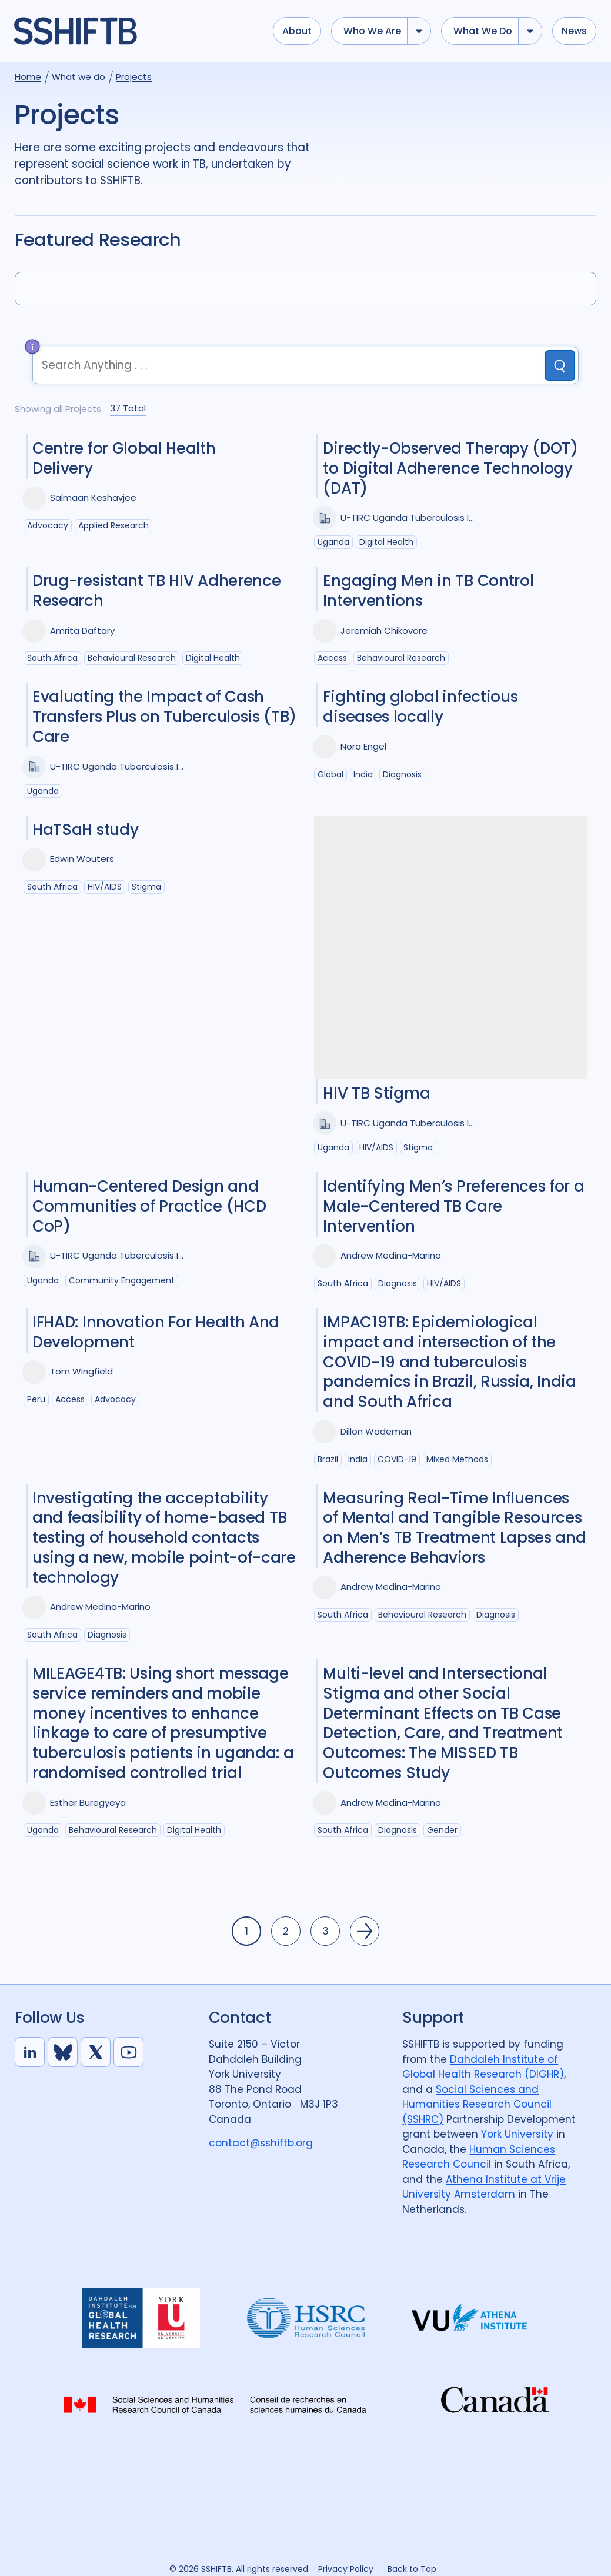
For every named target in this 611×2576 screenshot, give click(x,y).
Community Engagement (122, 1280)
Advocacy (47, 525)
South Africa (52, 658)
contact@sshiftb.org (261, 2143)
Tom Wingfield (81, 1371)
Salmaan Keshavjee (93, 497)
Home (28, 77)
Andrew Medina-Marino (390, 1255)
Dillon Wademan (376, 1431)
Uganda (333, 542)
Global (330, 774)
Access (332, 658)
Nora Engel (363, 746)
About (297, 31)
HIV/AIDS (105, 887)
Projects (134, 77)
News (574, 31)
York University (517, 2134)
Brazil (328, 1459)
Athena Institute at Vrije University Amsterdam (484, 2187)
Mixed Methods (457, 1459)
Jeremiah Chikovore (384, 630)
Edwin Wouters (82, 859)
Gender (442, 1830)
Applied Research (113, 525)
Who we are (372, 31)
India (363, 774)
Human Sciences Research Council (478, 2157)
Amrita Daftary (82, 630)
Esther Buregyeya (88, 1802)
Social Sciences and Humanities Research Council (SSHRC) (477, 2104)
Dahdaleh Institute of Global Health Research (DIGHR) (483, 2067)
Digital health (386, 542)
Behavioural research (132, 658)
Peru (36, 1399)
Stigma (146, 887)
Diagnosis (402, 774)
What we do (482, 31)
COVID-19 (397, 1459)
